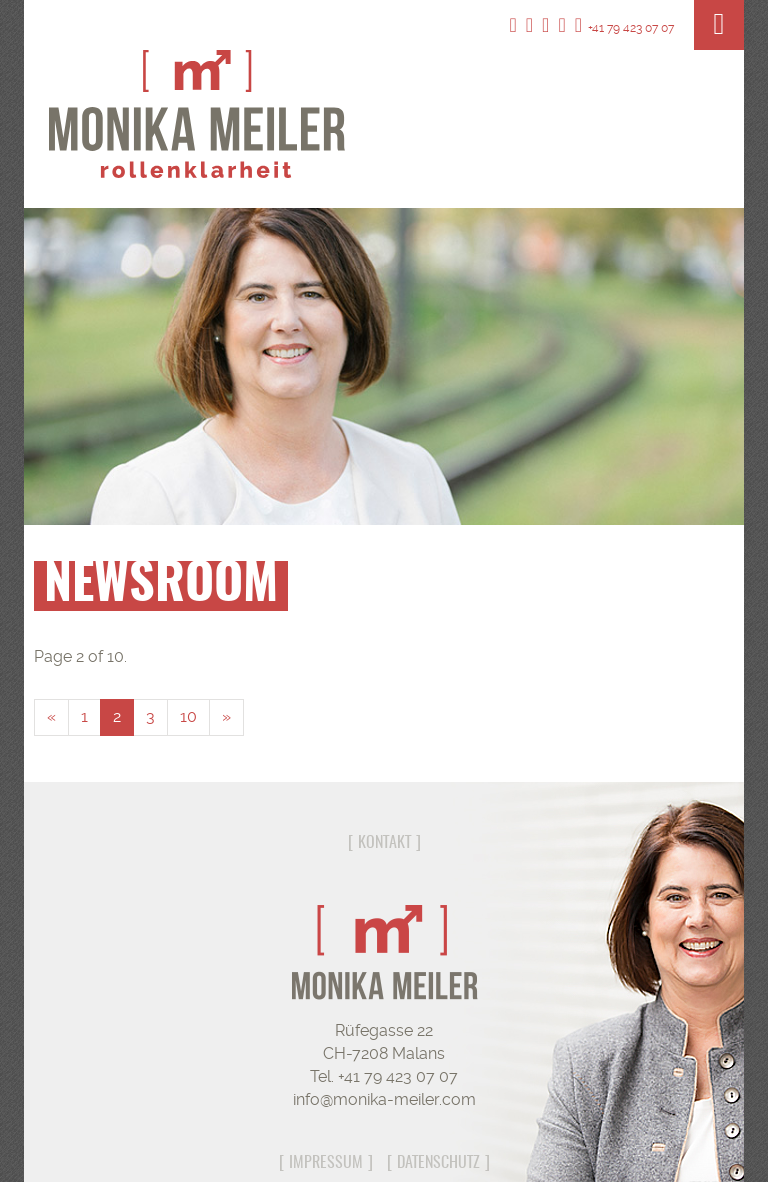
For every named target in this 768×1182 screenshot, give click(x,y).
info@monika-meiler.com (384, 1099)
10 (188, 716)
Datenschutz (438, 1163)
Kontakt (384, 843)
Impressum (326, 1163)
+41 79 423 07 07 (624, 28)
